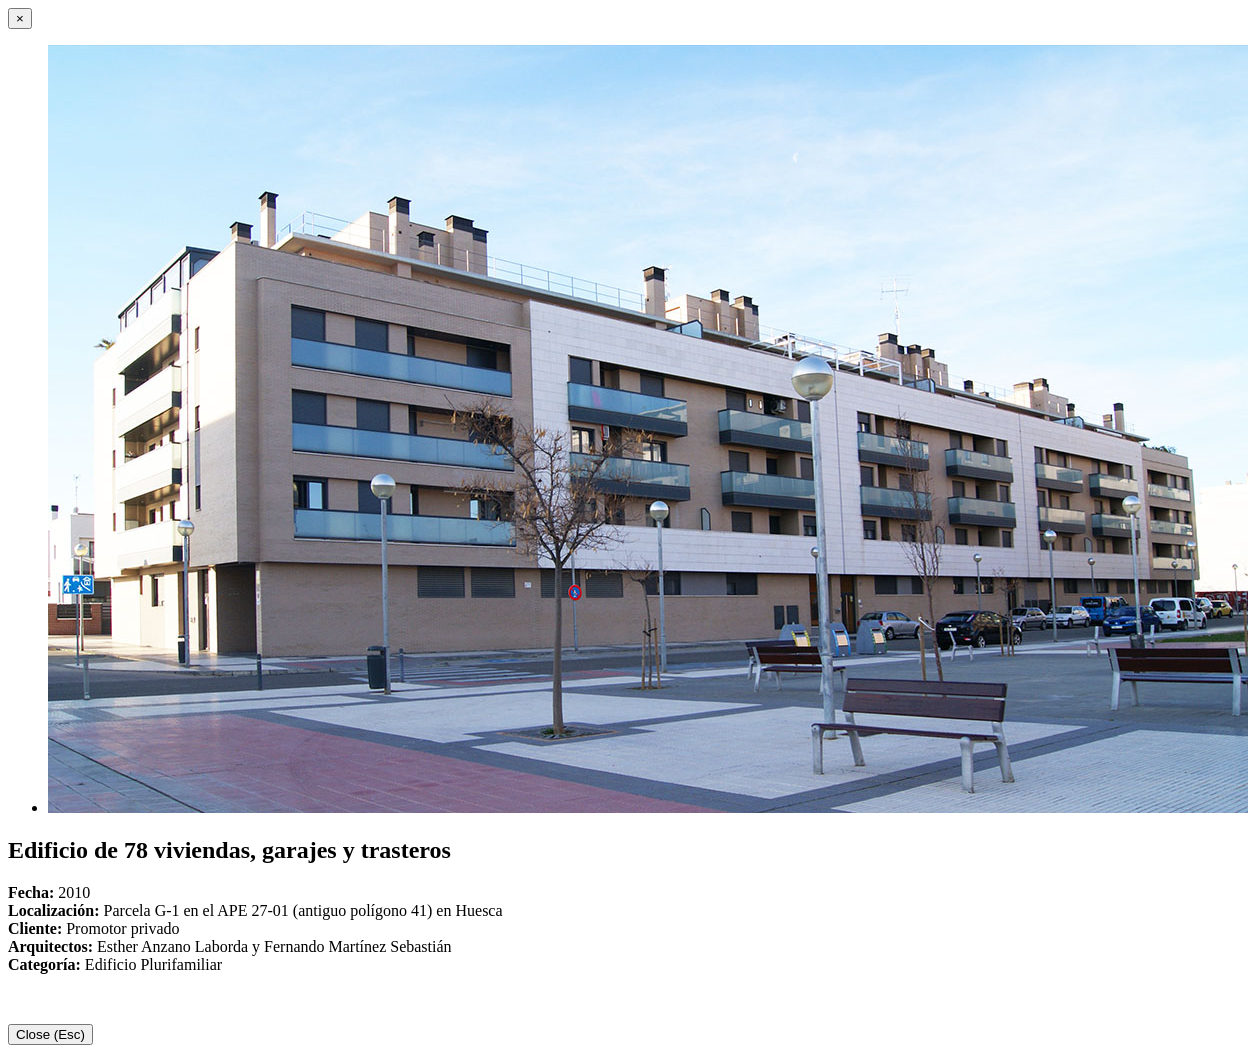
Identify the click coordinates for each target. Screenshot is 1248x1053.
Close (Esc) (50, 1034)
